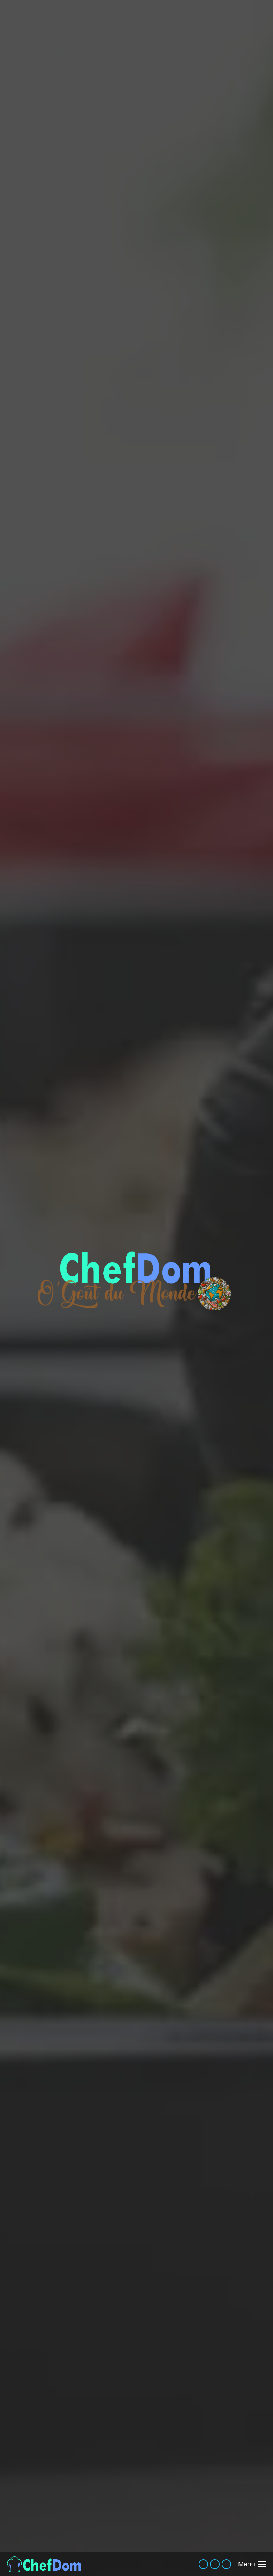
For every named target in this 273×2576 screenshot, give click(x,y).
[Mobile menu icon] (252, 2564)
